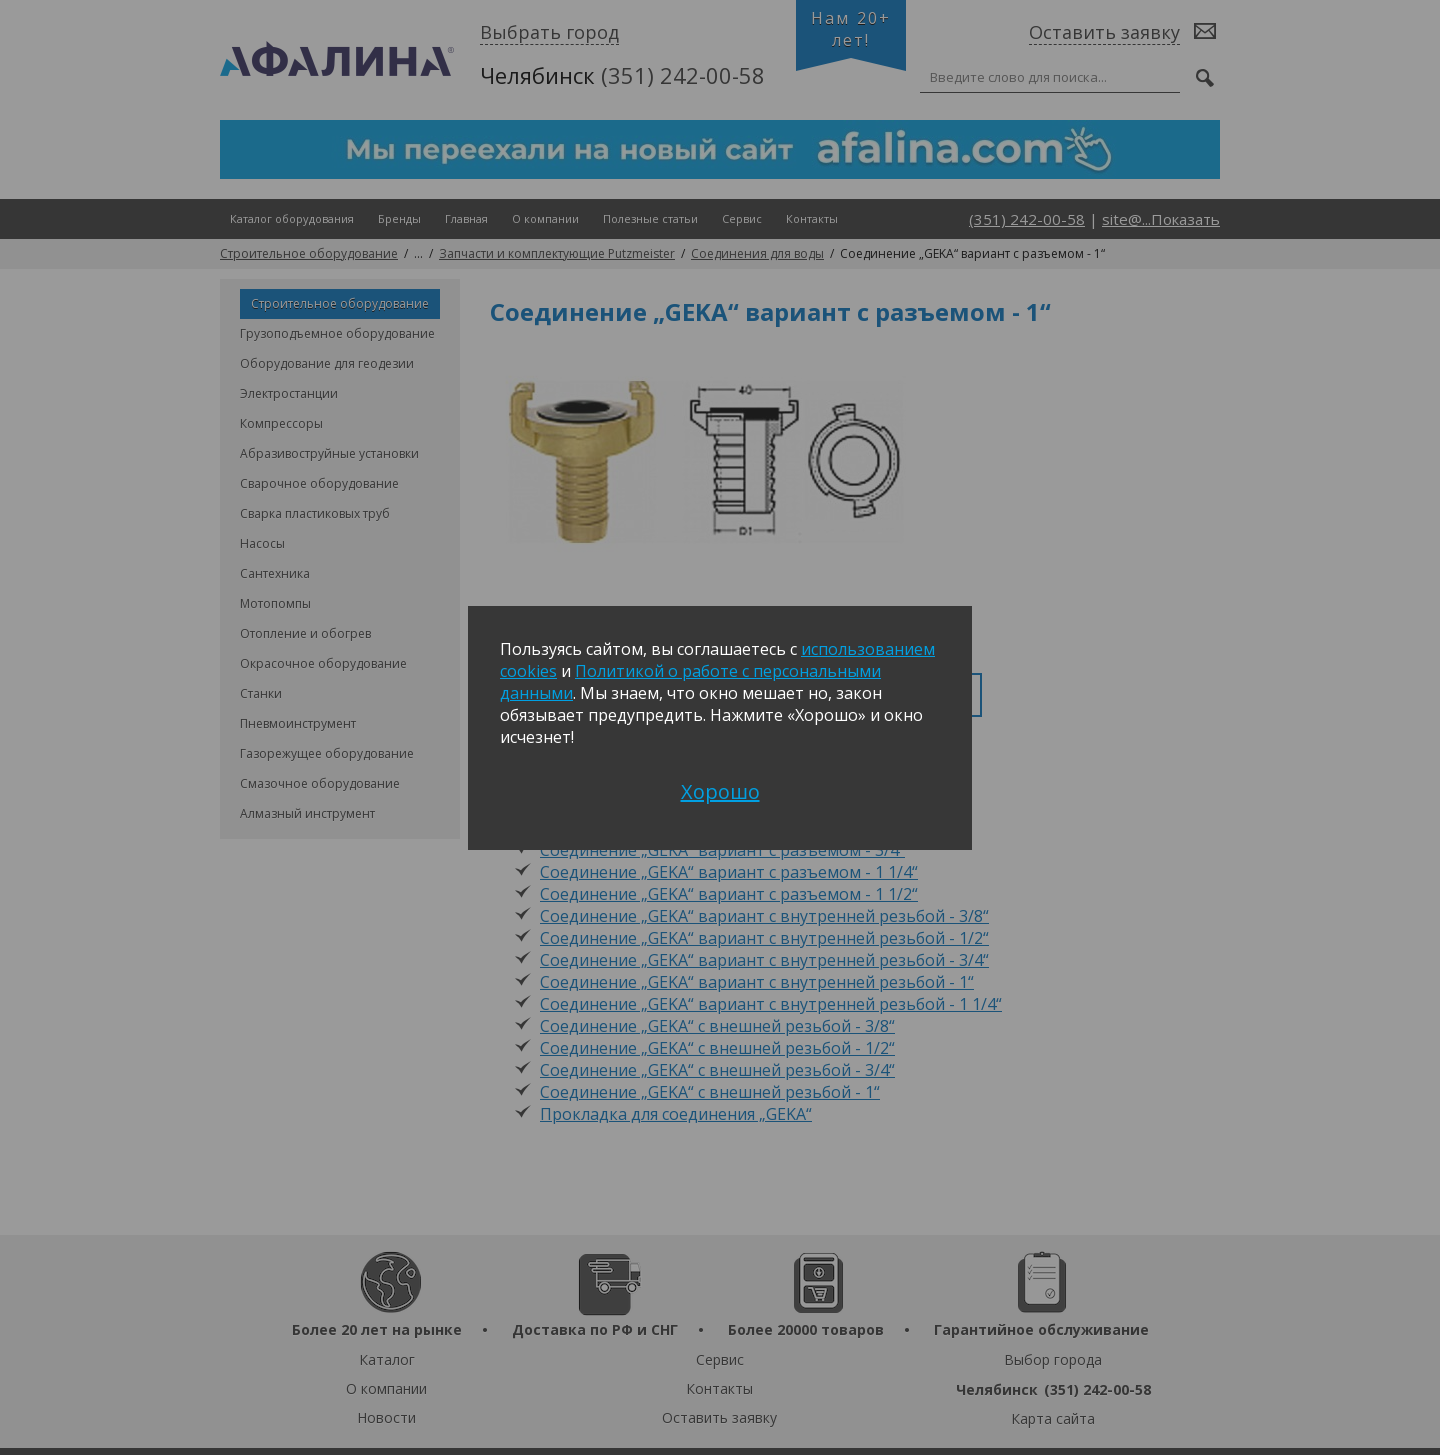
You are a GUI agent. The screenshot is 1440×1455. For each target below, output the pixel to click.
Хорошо (720, 791)
